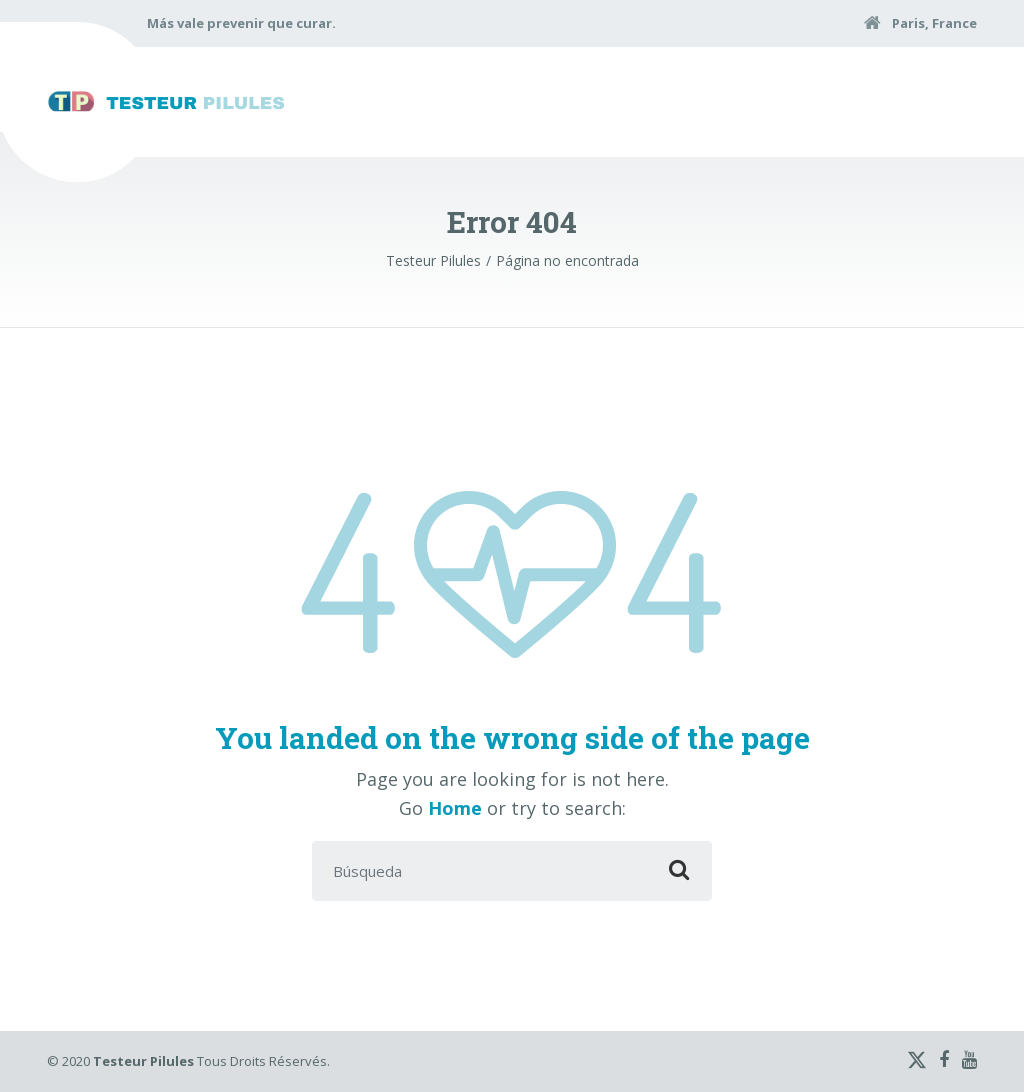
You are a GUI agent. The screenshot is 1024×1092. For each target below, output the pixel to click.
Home (455, 808)
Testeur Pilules (143, 1061)
